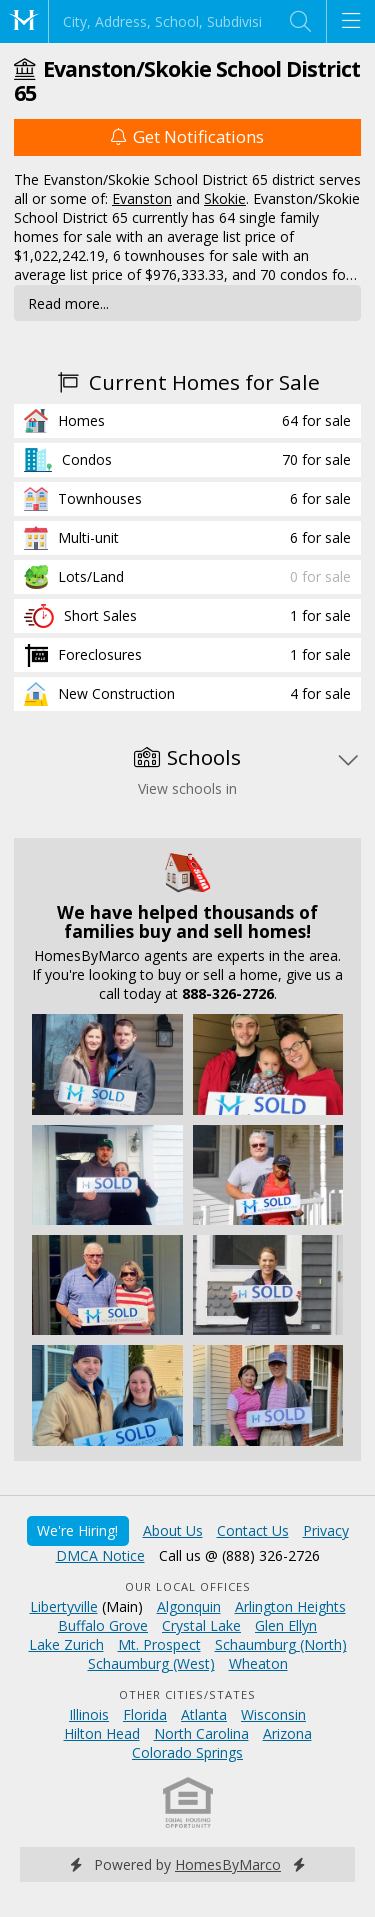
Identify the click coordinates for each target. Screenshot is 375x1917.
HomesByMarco (228, 1864)
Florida (145, 1714)
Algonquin (189, 1606)
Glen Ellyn (286, 1625)
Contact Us (253, 1530)
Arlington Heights (290, 1606)
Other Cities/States (187, 1694)
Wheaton (258, 1663)
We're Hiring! (77, 1530)
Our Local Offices (188, 1586)
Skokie (225, 198)
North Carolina (201, 1733)
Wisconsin (273, 1714)
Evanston (142, 198)
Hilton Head (102, 1733)
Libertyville (64, 1606)
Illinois (89, 1714)
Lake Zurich (66, 1644)
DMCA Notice (100, 1555)
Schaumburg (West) (151, 1663)
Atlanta (204, 1714)
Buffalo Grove (103, 1625)
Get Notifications (187, 136)
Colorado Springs (187, 1752)
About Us (173, 1530)
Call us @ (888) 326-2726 (239, 1555)
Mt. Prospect (159, 1644)
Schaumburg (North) (281, 1644)
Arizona (287, 1733)
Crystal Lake (201, 1625)
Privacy (326, 1530)
